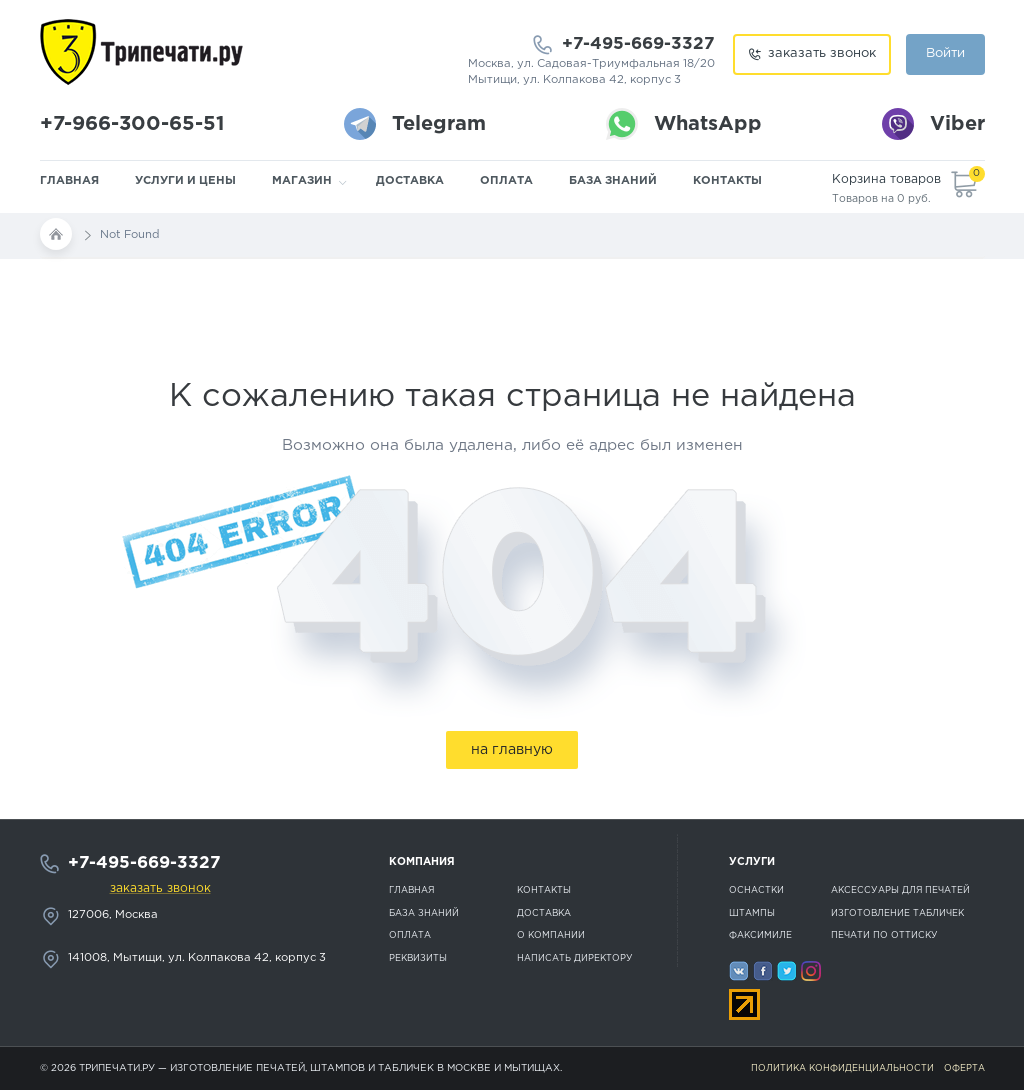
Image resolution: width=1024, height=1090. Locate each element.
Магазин (302, 181)
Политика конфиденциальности (842, 1068)
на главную (512, 750)
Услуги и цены (185, 181)
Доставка (410, 181)
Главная (69, 181)
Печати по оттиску (884, 935)
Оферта (964, 1068)
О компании (551, 935)
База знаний (613, 181)
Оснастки (756, 890)
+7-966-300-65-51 (132, 124)
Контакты (727, 181)
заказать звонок (822, 53)
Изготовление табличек (897, 913)
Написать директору (575, 958)
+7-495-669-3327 (638, 44)
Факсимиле (760, 935)
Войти (945, 53)
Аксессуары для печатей (900, 890)
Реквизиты (418, 958)
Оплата (506, 181)
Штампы (752, 913)
